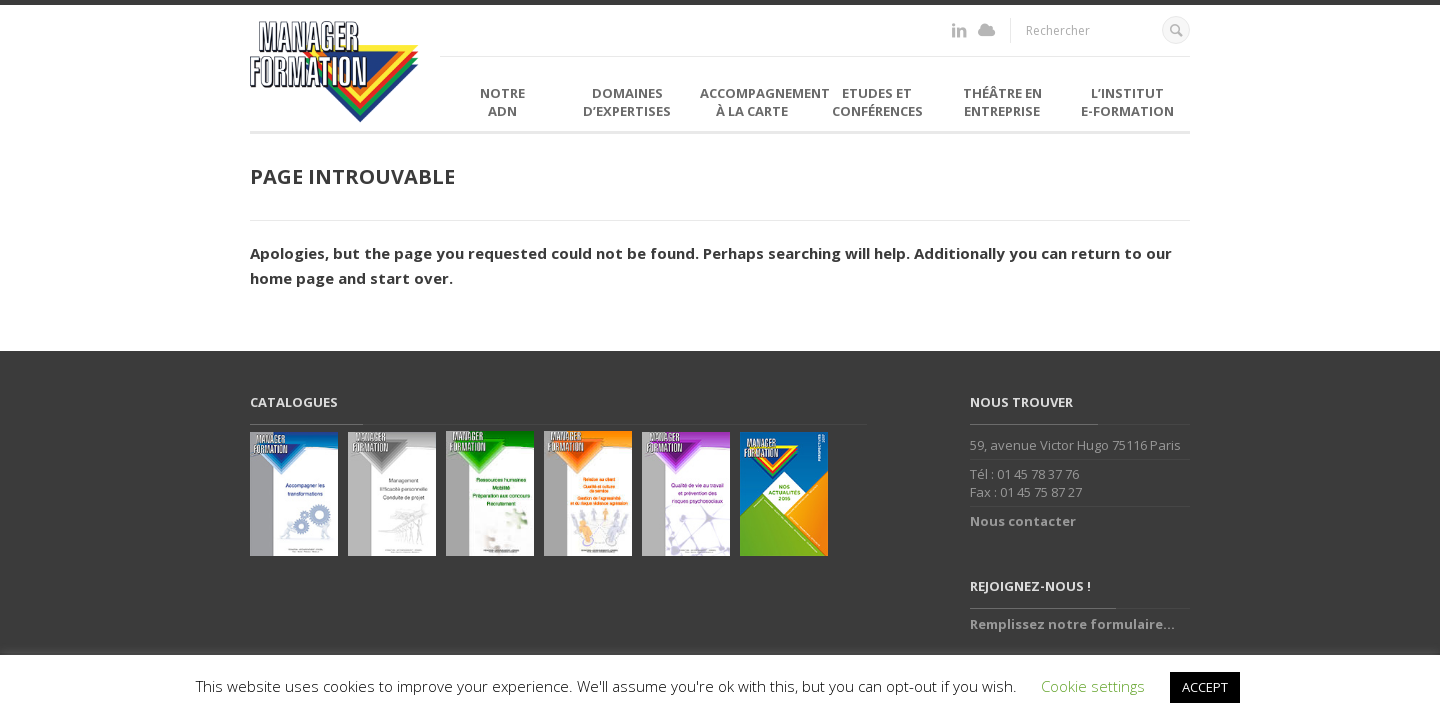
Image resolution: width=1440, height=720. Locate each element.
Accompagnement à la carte (757, 102)
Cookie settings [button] (1093, 686)
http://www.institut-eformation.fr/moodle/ (986, 31)
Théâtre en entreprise (1002, 102)
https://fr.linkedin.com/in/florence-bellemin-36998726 (959, 31)
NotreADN (502, 102)
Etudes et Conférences (877, 102)
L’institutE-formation (1127, 102)
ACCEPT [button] (1205, 687)
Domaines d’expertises (627, 102)
